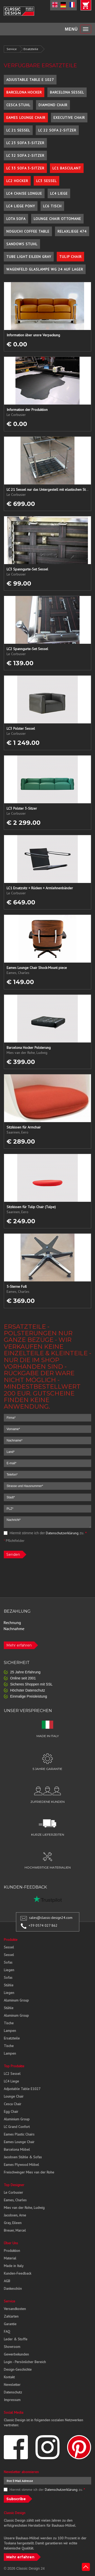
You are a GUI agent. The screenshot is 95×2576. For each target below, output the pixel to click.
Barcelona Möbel (17, 2149)
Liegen (9, 1970)
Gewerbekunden (16, 2354)
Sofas (8, 1962)
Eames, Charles (15, 2200)
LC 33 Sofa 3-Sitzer (25, 168)
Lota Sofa (16, 218)
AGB (7, 2281)
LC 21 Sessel (18, 130)
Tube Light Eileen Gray (28, 256)
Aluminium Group (17, 2119)
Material (10, 2258)
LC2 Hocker (17, 181)
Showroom (12, 2346)
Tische (9, 2023)
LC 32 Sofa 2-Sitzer (25, 155)
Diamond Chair (53, 105)
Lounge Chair (14, 2096)
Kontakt (9, 2377)
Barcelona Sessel (67, 92)
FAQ (7, 2331)
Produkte (10, 1939)
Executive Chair (69, 117)
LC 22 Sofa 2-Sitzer (57, 130)
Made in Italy (14, 2265)
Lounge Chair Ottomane (57, 218)
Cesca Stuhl (18, 105)
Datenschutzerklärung (62, 1533)
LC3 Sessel (46, 181)
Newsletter (12, 2384)
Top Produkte (14, 2066)
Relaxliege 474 (72, 231)
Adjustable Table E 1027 (30, 79)
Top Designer (14, 2185)
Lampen (10, 2030)
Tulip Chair (70, 256)
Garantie (10, 2324)
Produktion (12, 2250)
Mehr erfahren (19, 1645)
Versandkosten (15, 2308)
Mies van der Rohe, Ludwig (24, 2207)
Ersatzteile (31, 49)
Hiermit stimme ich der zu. (45, 1533)
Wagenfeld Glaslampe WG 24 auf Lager (44, 269)
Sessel (9, 1947)
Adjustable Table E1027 (22, 2088)
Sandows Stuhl (21, 244)
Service (12, 49)
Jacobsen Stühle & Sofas (23, 2157)
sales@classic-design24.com (50, 1918)
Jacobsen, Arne (15, 2215)
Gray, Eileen (13, 2222)
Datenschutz (13, 2392)
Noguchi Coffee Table (27, 231)
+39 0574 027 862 (43, 1925)
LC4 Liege (59, 193)
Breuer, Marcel (15, 2230)
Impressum (12, 2399)
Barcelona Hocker (24, 92)
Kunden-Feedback (17, 2273)
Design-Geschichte (18, 2369)
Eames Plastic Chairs (19, 2134)
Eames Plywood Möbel (21, 2164)
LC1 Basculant (66, 168)
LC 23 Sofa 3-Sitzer (25, 143)
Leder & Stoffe (15, 2339)
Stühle (8, 1985)
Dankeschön (13, 2288)
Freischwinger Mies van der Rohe (29, 2172)
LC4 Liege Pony (20, 206)
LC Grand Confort (17, 2126)
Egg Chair (11, 2111)
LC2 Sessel (12, 2073)
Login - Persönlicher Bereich (25, 2362)
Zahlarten (11, 2316)
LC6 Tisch (52, 206)
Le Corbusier (13, 2192)
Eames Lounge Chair (25, 117)
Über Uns (11, 2243)
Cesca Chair (12, 2104)
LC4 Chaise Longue (24, 193)
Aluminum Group (16, 2000)
